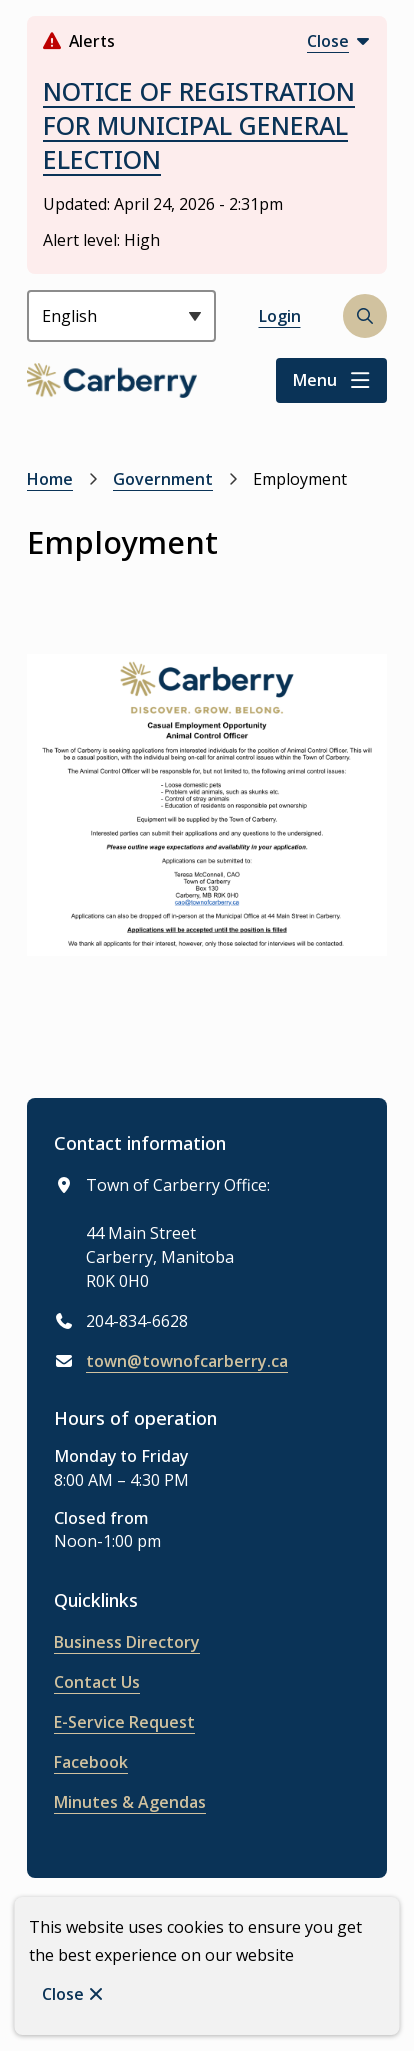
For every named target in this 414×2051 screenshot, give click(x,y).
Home (50, 479)
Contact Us (97, 1682)
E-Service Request (124, 1722)
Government (163, 479)
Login (280, 316)
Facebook (91, 1762)
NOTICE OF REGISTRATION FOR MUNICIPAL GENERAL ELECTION (199, 125)
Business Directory (127, 1642)
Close (63, 1994)
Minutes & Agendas (130, 1802)
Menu (315, 380)
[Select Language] (121, 316)
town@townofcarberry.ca (187, 1361)
